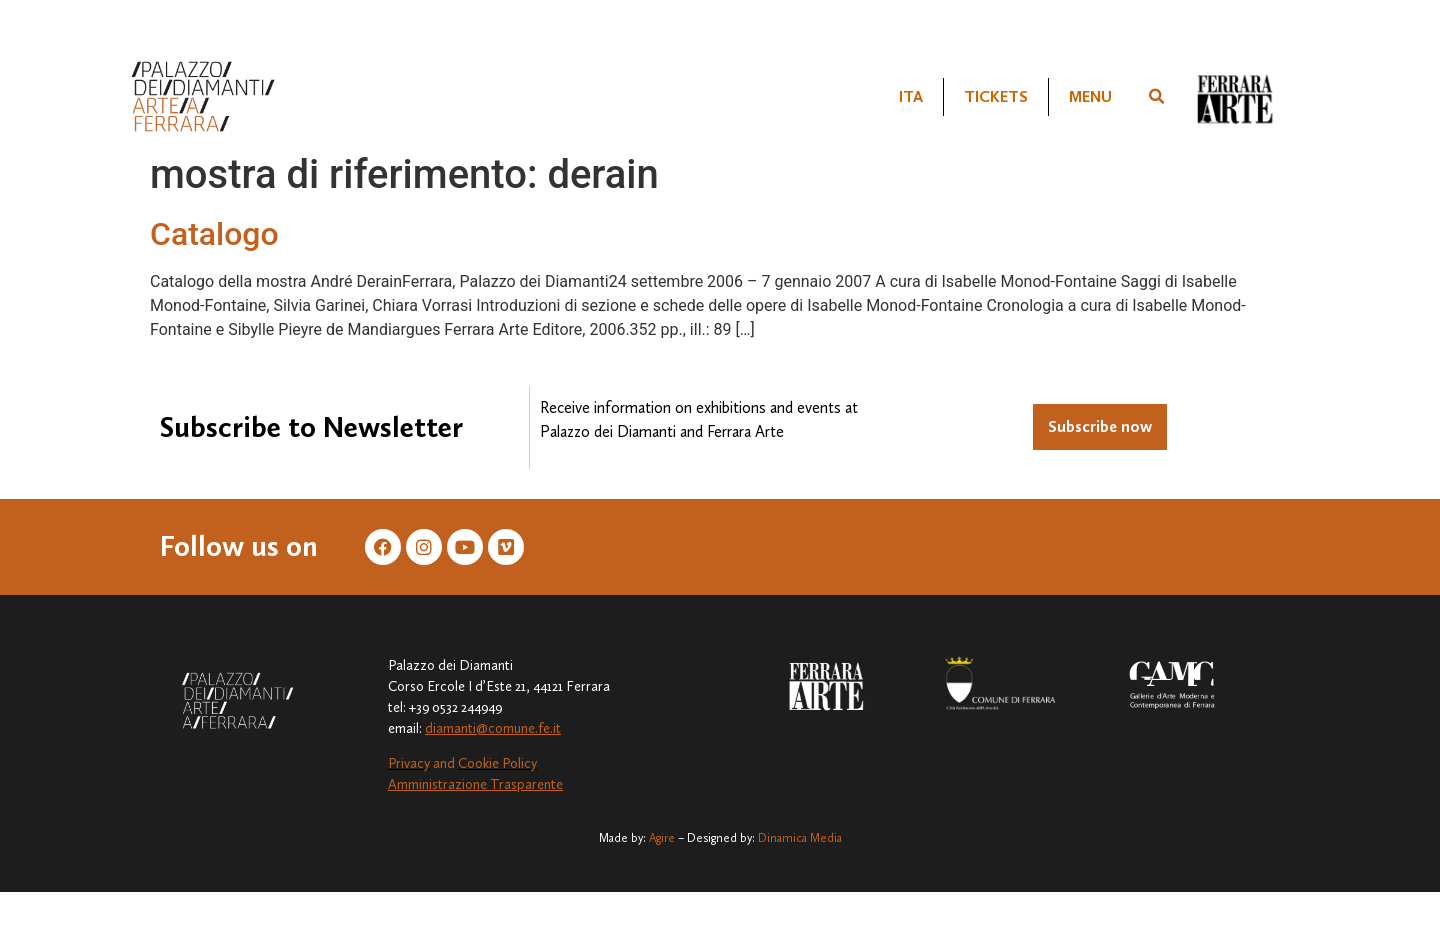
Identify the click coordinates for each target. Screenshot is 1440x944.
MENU (1090, 96)
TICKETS (996, 96)
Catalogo (214, 234)
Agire (662, 838)
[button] (1156, 97)
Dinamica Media (800, 838)
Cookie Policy (497, 763)
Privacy (409, 763)
